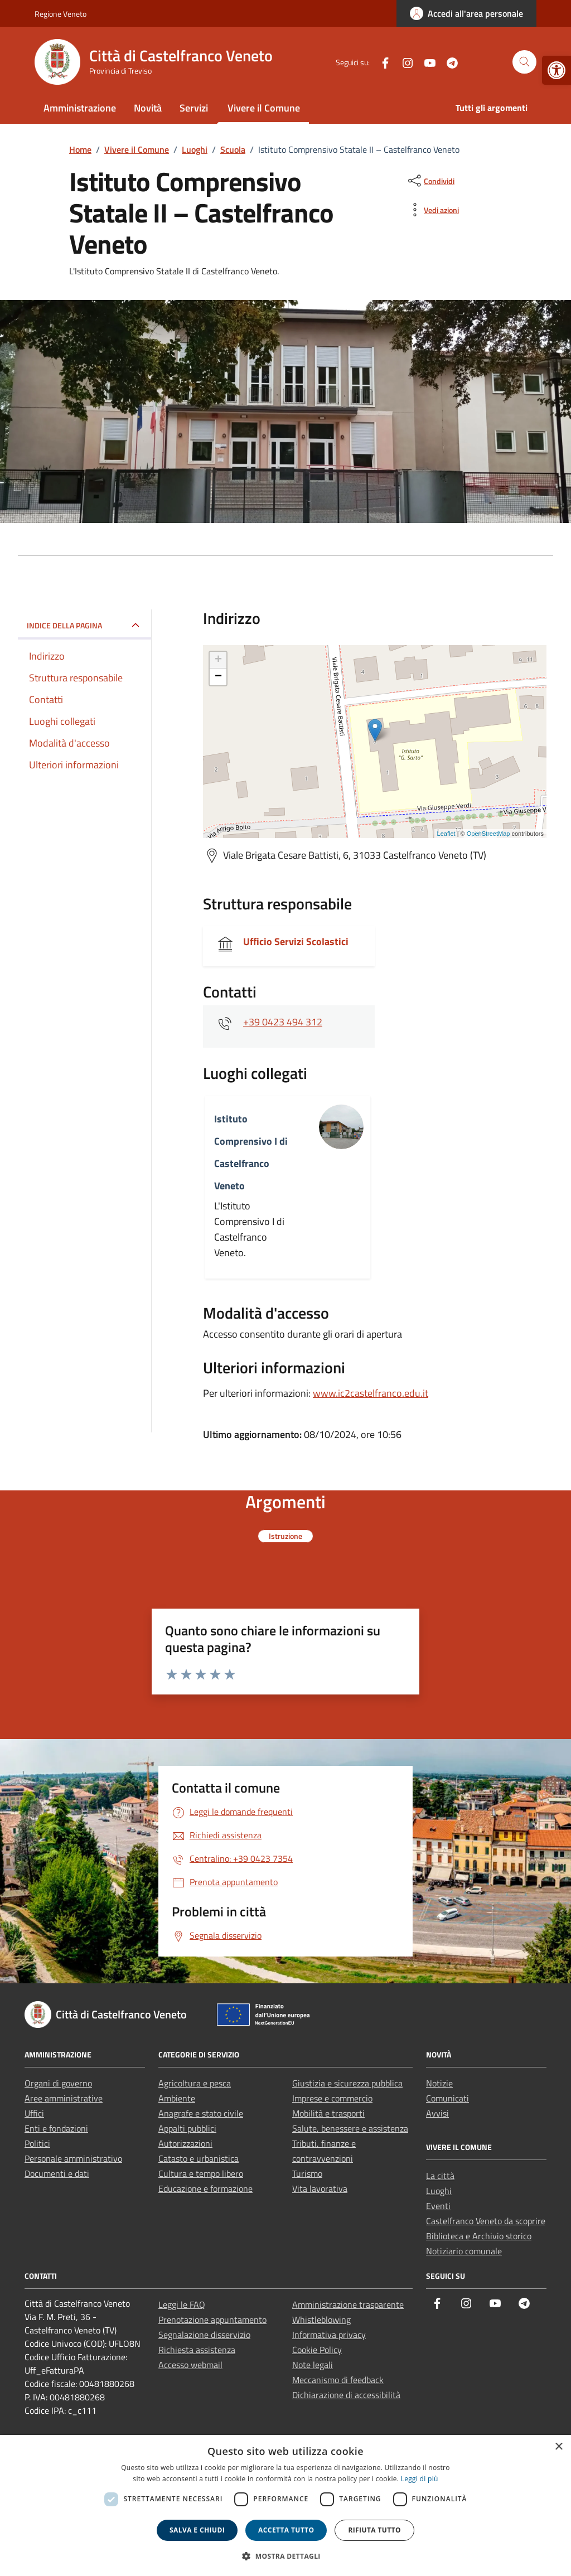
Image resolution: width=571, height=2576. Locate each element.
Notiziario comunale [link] (464, 2251)
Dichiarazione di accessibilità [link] (346, 2394)
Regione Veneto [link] (60, 14)
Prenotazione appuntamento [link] (212, 2319)
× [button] (558, 2447)
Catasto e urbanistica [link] (198, 2158)
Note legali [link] (312, 2364)
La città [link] (440, 2175)
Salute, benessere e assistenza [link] (350, 2128)
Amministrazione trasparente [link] (348, 2304)
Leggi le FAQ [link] (181, 2304)
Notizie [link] (439, 2083)
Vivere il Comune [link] (264, 107)
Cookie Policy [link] (317, 2349)
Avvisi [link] (437, 2113)
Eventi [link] (438, 2205)
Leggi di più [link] (419, 2478)
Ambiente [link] (176, 2098)
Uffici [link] (34, 2113)
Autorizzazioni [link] (185, 2143)
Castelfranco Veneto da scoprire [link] (485, 2221)
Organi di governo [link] (58, 2083)
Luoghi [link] (439, 2190)
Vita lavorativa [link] (319, 2188)
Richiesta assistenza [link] (196, 2349)
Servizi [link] (194, 107)
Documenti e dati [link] (57, 2173)
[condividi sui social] (430, 181)
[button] (285, 2556)
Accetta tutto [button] (286, 2530)
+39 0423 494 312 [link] (282, 1021)
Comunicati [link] (447, 2098)
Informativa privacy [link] (329, 2334)
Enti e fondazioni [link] (56, 2128)
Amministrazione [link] (79, 107)
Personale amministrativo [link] (73, 2158)
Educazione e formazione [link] (205, 2188)
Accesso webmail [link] (190, 2364)
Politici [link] (37, 2143)
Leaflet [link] (446, 833)
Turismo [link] (307, 2173)
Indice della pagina (64, 625)
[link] (556, 70)
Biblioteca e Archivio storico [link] (478, 2236)
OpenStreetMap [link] (488, 833)
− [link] (218, 677)
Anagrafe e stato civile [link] (200, 2113)
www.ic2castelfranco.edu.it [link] (370, 1393)
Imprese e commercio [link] (332, 2098)
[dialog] (285, 2505)
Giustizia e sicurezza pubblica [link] (347, 2083)
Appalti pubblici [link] (187, 2128)
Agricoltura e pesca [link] (194, 2083)
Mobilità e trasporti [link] (328, 2113)
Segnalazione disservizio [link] (204, 2334)
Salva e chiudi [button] (197, 2530)
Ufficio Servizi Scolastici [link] (296, 941)
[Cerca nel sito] (524, 62)
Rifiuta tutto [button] (374, 2530)
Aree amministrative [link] (64, 2098)
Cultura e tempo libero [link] (200, 2173)
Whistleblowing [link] (321, 2319)
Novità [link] (148, 107)
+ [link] (218, 660)
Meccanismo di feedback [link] (338, 2379)
